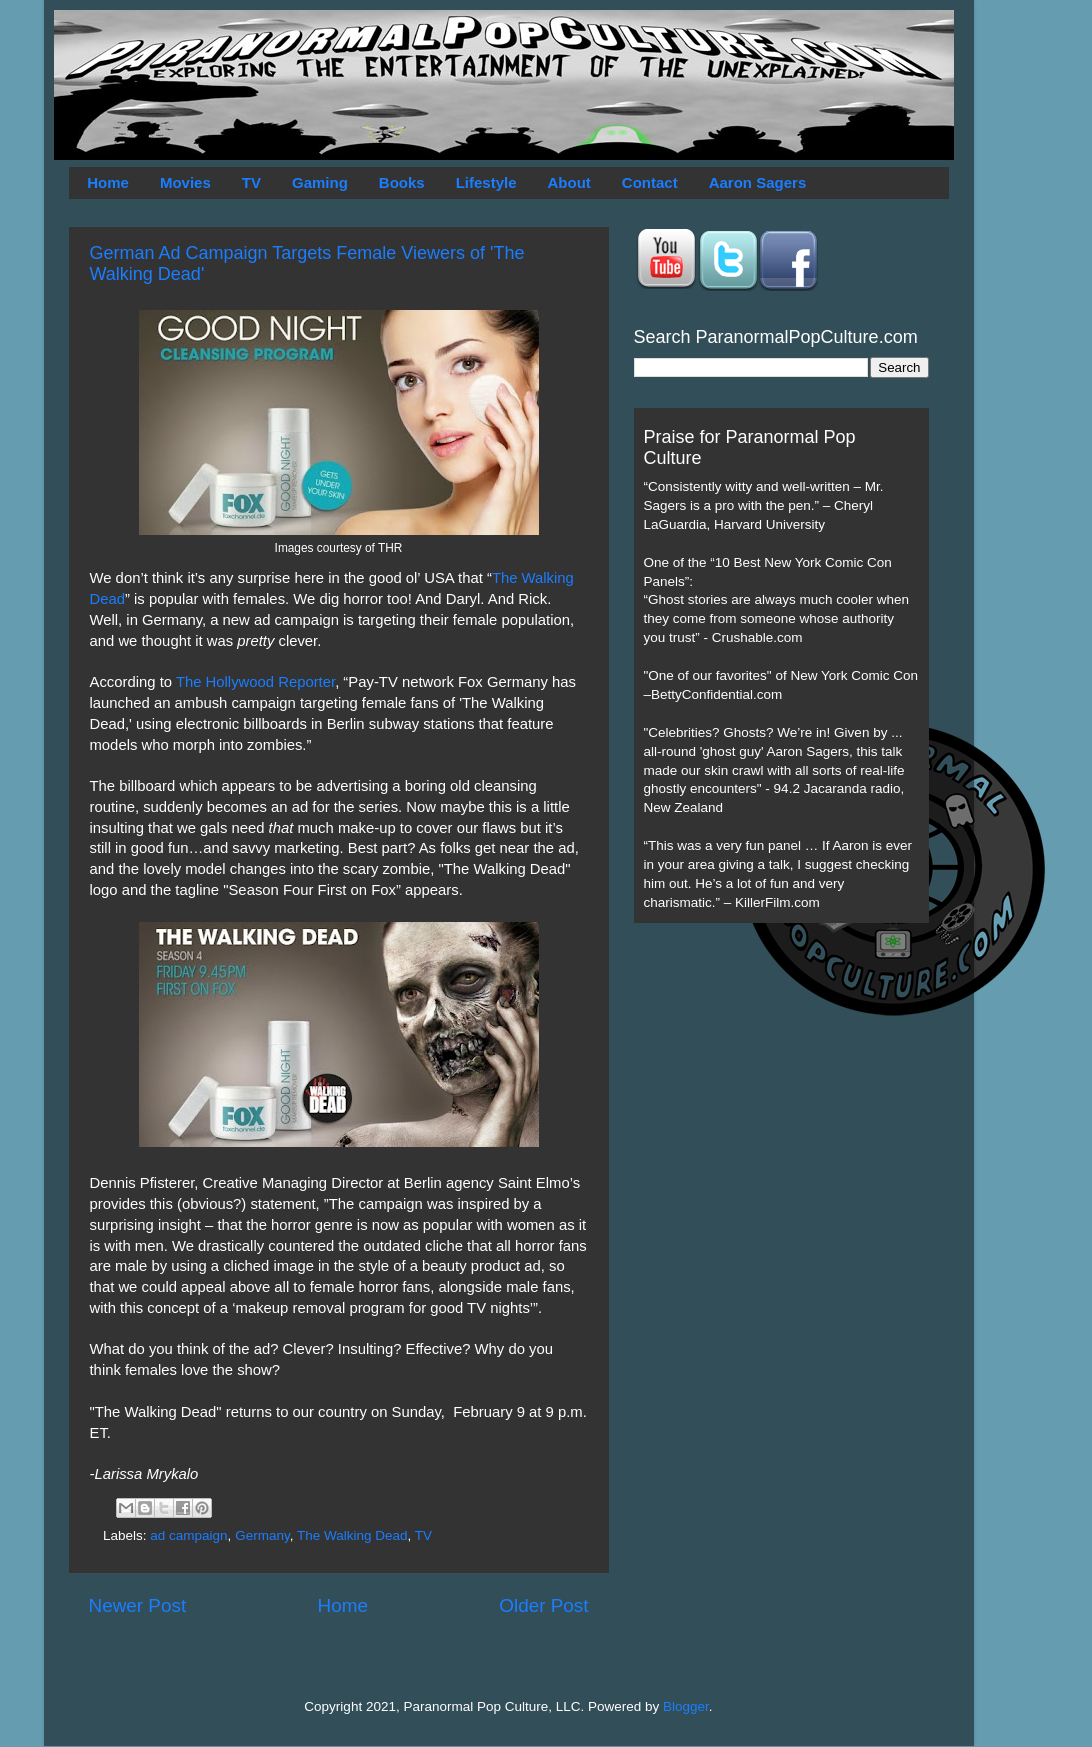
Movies (185, 182)
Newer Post (138, 1605)
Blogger (686, 1706)
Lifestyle (486, 182)
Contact (650, 182)
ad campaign (188, 1535)
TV (251, 182)
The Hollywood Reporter (255, 682)
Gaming (320, 182)
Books (402, 182)
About (569, 182)
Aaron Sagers (758, 182)
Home (108, 182)
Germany (262, 1535)
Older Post (543, 1605)
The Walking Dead (352, 1535)
